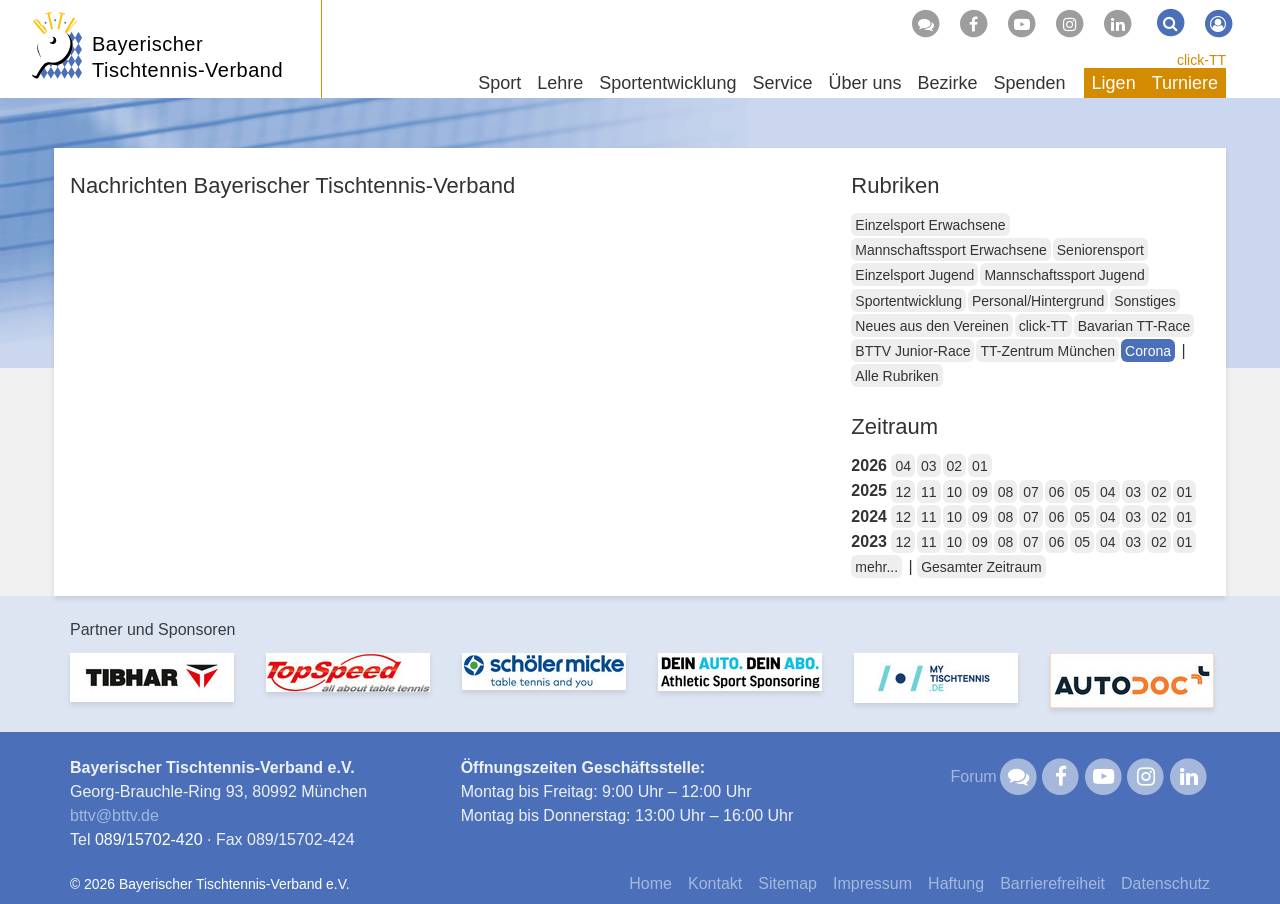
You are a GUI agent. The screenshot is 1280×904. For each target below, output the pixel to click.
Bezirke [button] (947, 83)
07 (1031, 492)
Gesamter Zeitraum (981, 567)
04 (903, 466)
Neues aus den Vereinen (931, 326)
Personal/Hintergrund (1038, 301)
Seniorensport (1100, 250)
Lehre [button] (560, 83)
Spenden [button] (1030, 83)
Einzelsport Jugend (914, 275)
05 (1082, 492)
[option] (152, 689)
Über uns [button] (864, 83)
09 (980, 492)
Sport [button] (499, 83)
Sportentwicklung (908, 301)
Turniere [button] (1185, 83)
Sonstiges (1144, 301)
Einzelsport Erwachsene (930, 225)
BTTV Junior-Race (912, 351)
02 (955, 466)
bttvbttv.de (114, 815)
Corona (1148, 351)
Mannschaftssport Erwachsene (950, 250)
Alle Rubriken (896, 376)
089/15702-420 (149, 839)
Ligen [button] (1114, 83)
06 (1057, 492)
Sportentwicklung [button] (667, 83)
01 (980, 466)
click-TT (1201, 60)
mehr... (876, 567)
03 (929, 466)
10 (955, 492)
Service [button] (782, 83)
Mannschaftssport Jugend (1064, 275)
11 (929, 492)
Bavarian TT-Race (1134, 326)
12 (903, 492)
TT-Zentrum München (1047, 351)
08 (1006, 492)
